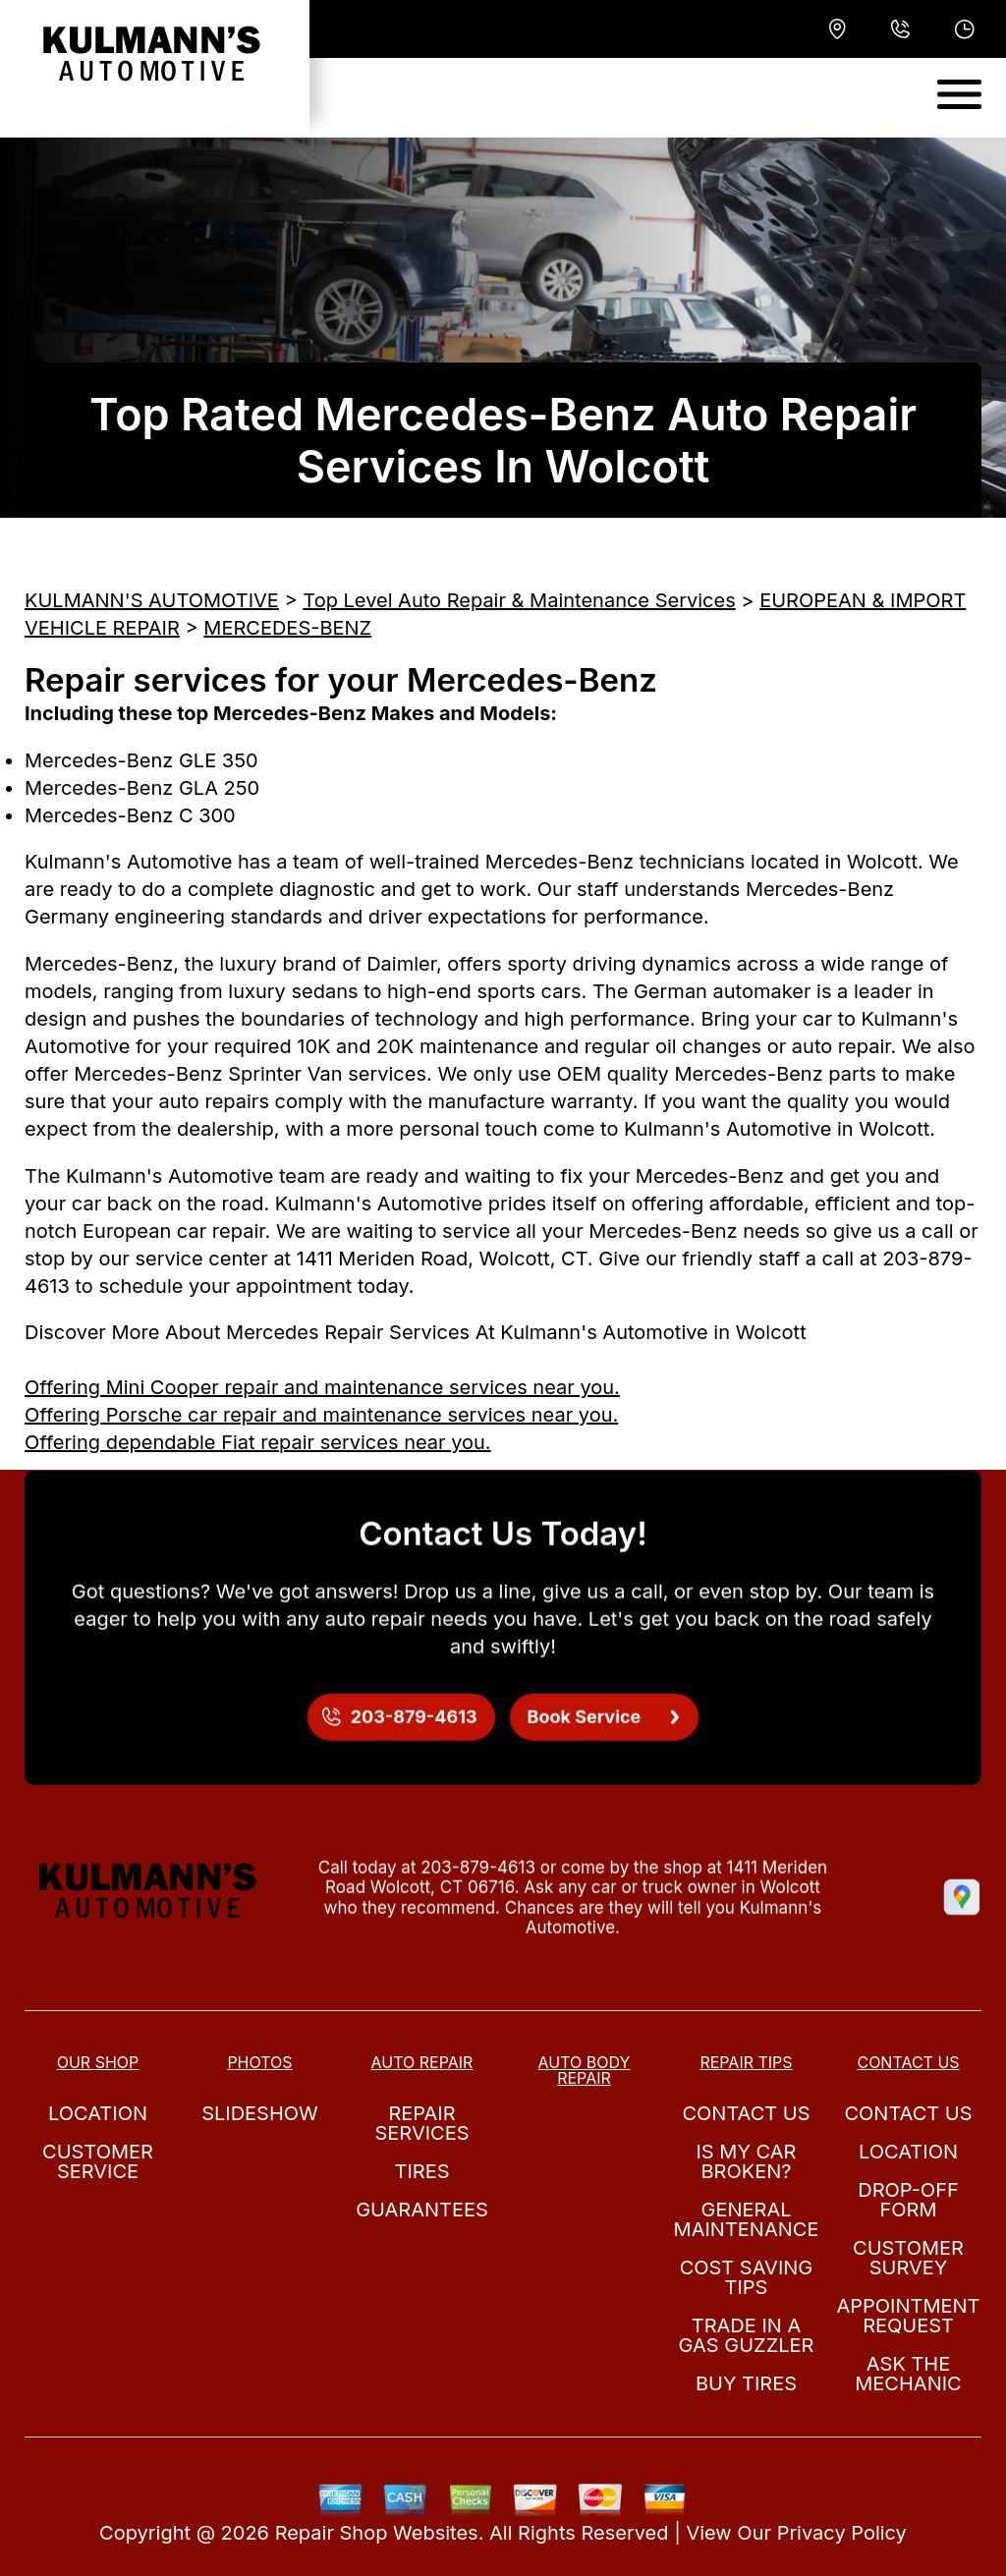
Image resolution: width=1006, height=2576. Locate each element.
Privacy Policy (842, 2533)
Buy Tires (746, 2383)
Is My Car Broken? (747, 2161)
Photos (259, 2062)
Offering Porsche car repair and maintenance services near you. (321, 1415)
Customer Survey (908, 2257)
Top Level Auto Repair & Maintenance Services (519, 600)
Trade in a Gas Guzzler (746, 2335)
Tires (421, 2171)
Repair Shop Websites (376, 2533)
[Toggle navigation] (959, 94)
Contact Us (746, 2113)
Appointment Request (907, 2315)
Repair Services (421, 2123)
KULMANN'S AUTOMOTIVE (152, 600)
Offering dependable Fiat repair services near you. (258, 1442)
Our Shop (98, 2062)
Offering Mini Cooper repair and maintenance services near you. (322, 1387)
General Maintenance (746, 2219)
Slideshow (259, 2113)
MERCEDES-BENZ (287, 628)
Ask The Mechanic (908, 2373)
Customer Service (97, 2161)
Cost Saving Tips (746, 2277)
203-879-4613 (477, 1888)
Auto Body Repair (584, 2070)
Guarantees (422, 2209)
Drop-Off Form (908, 2199)
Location (97, 2113)
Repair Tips (745, 2062)
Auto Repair (422, 2062)
